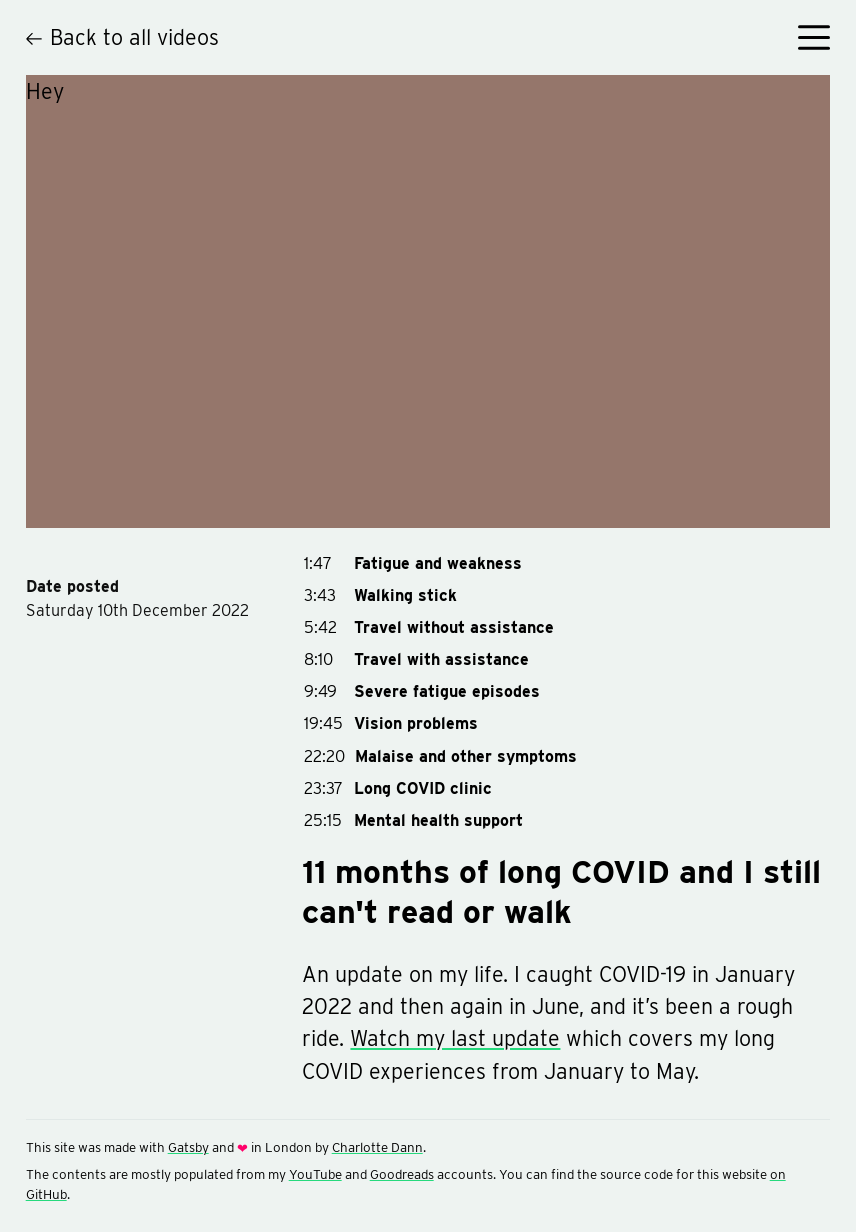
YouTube (315, 1174)
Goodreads (402, 1174)
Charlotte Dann (377, 1147)
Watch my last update (455, 1038)
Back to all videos (123, 37)
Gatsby (188, 1147)
